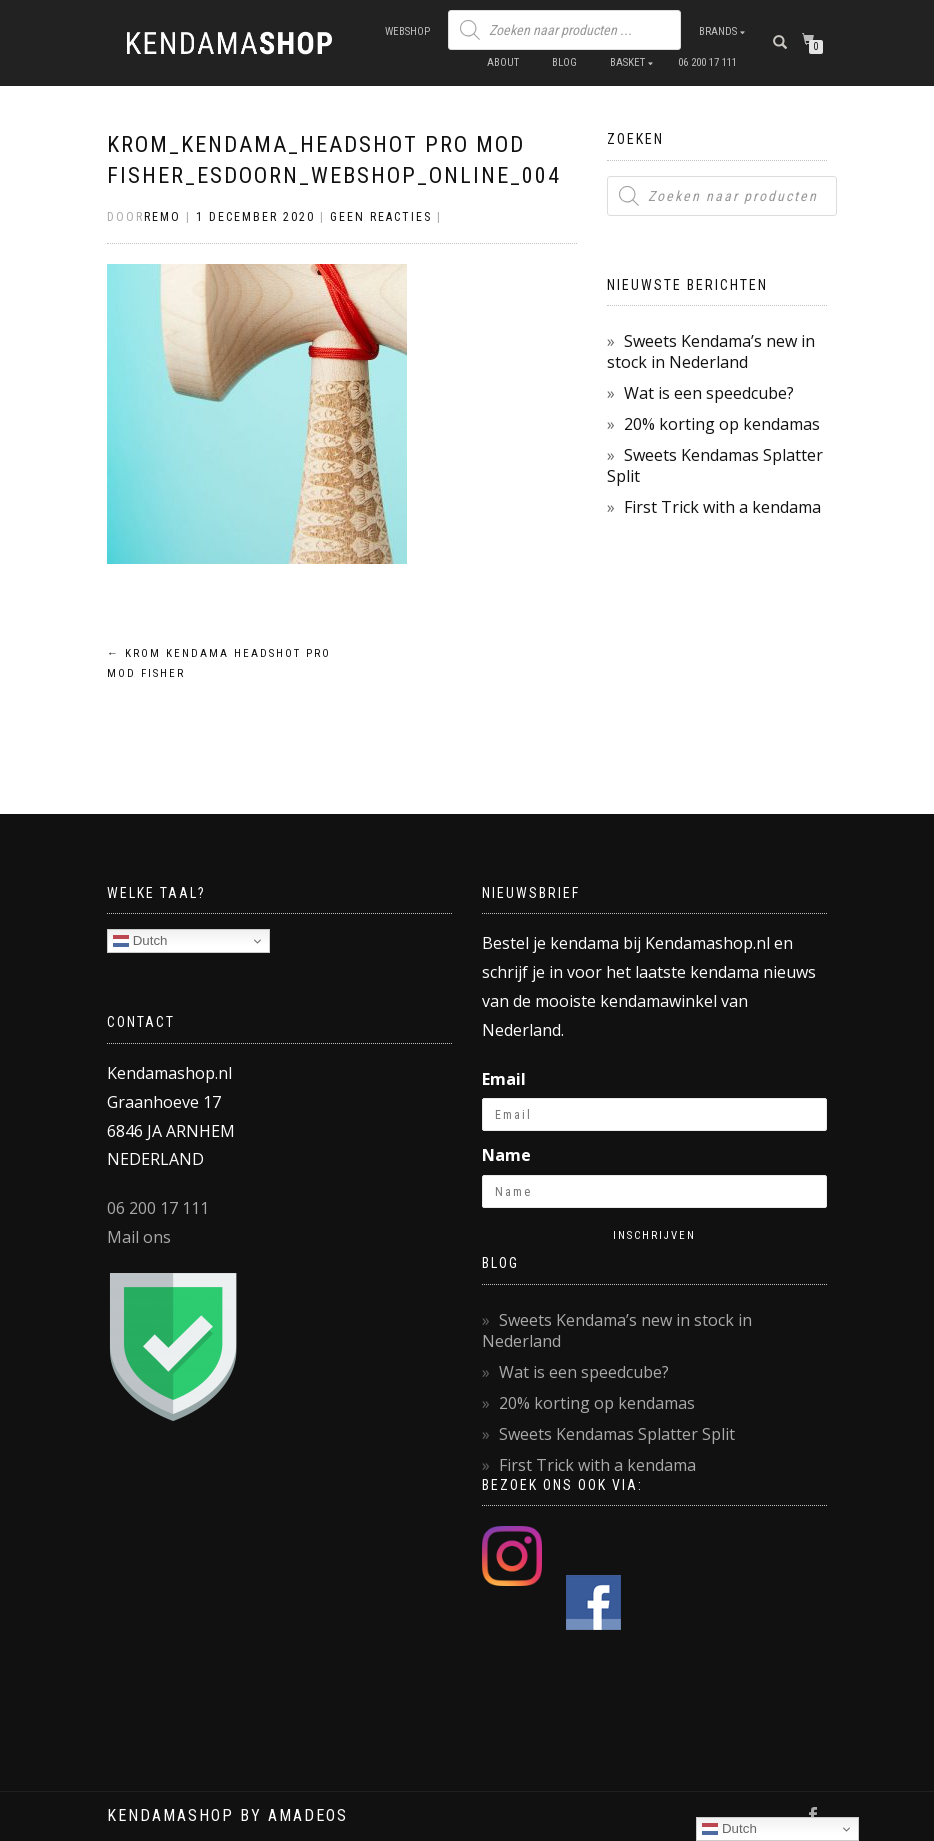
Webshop (407, 31)
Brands (718, 31)
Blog (564, 62)
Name (506, 1155)
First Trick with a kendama (722, 507)
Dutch (140, 941)
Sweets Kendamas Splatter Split (715, 465)
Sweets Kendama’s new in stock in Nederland (711, 351)
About (503, 62)
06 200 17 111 (707, 62)
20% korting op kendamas (722, 424)
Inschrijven (654, 1235)
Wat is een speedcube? (709, 393)
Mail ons (139, 1237)
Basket (627, 62)
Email (504, 1079)
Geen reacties (381, 217)
